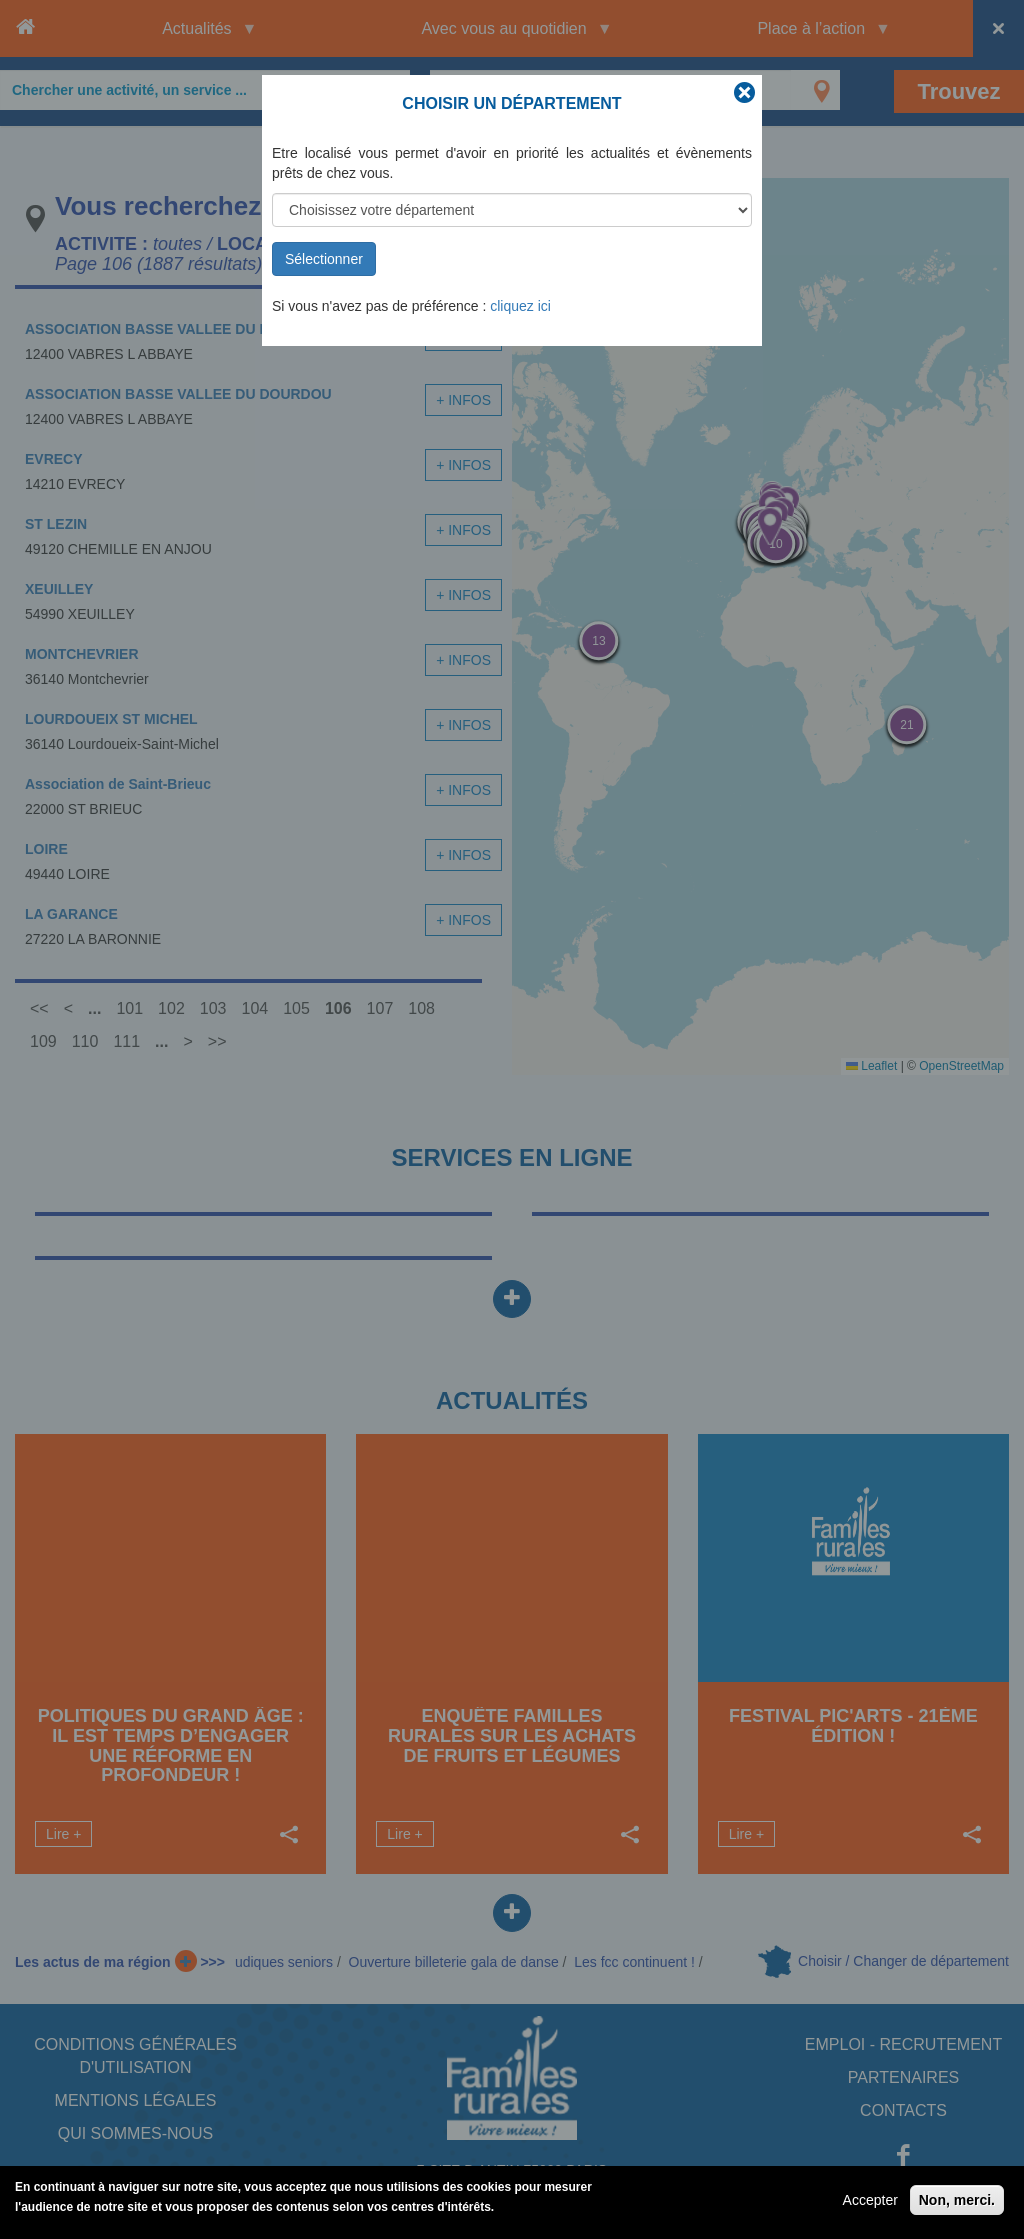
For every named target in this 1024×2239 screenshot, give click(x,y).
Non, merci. (957, 2200)
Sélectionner (324, 259)
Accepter (870, 2200)
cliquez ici (520, 306)
